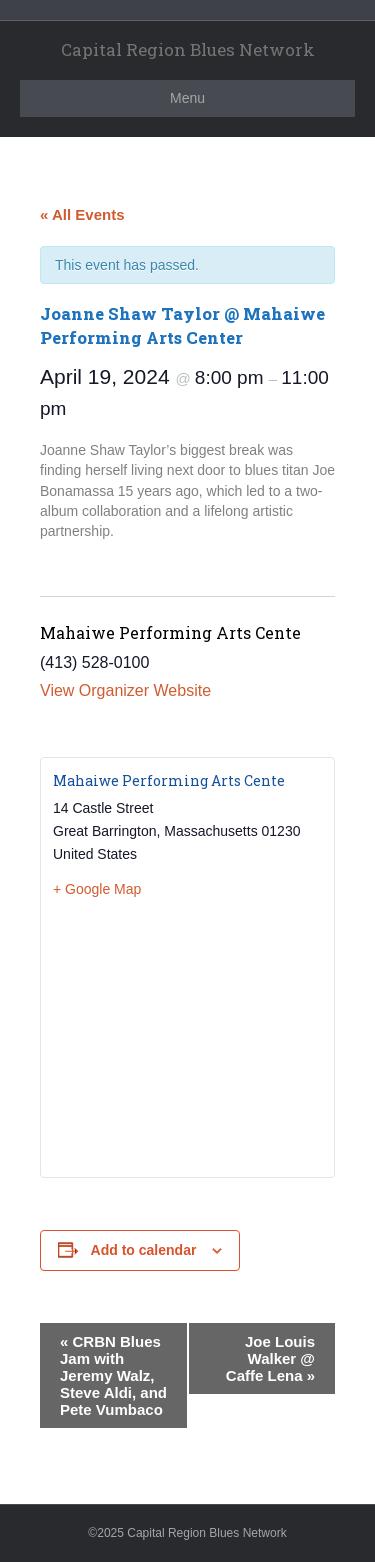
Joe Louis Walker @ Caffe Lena (270, 1358)
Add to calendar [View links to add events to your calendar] (144, 1250)
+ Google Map (97, 889)
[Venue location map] (187, 1037)
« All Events (82, 214)
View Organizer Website (125, 690)
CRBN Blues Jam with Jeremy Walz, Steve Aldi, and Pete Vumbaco (113, 1375)
